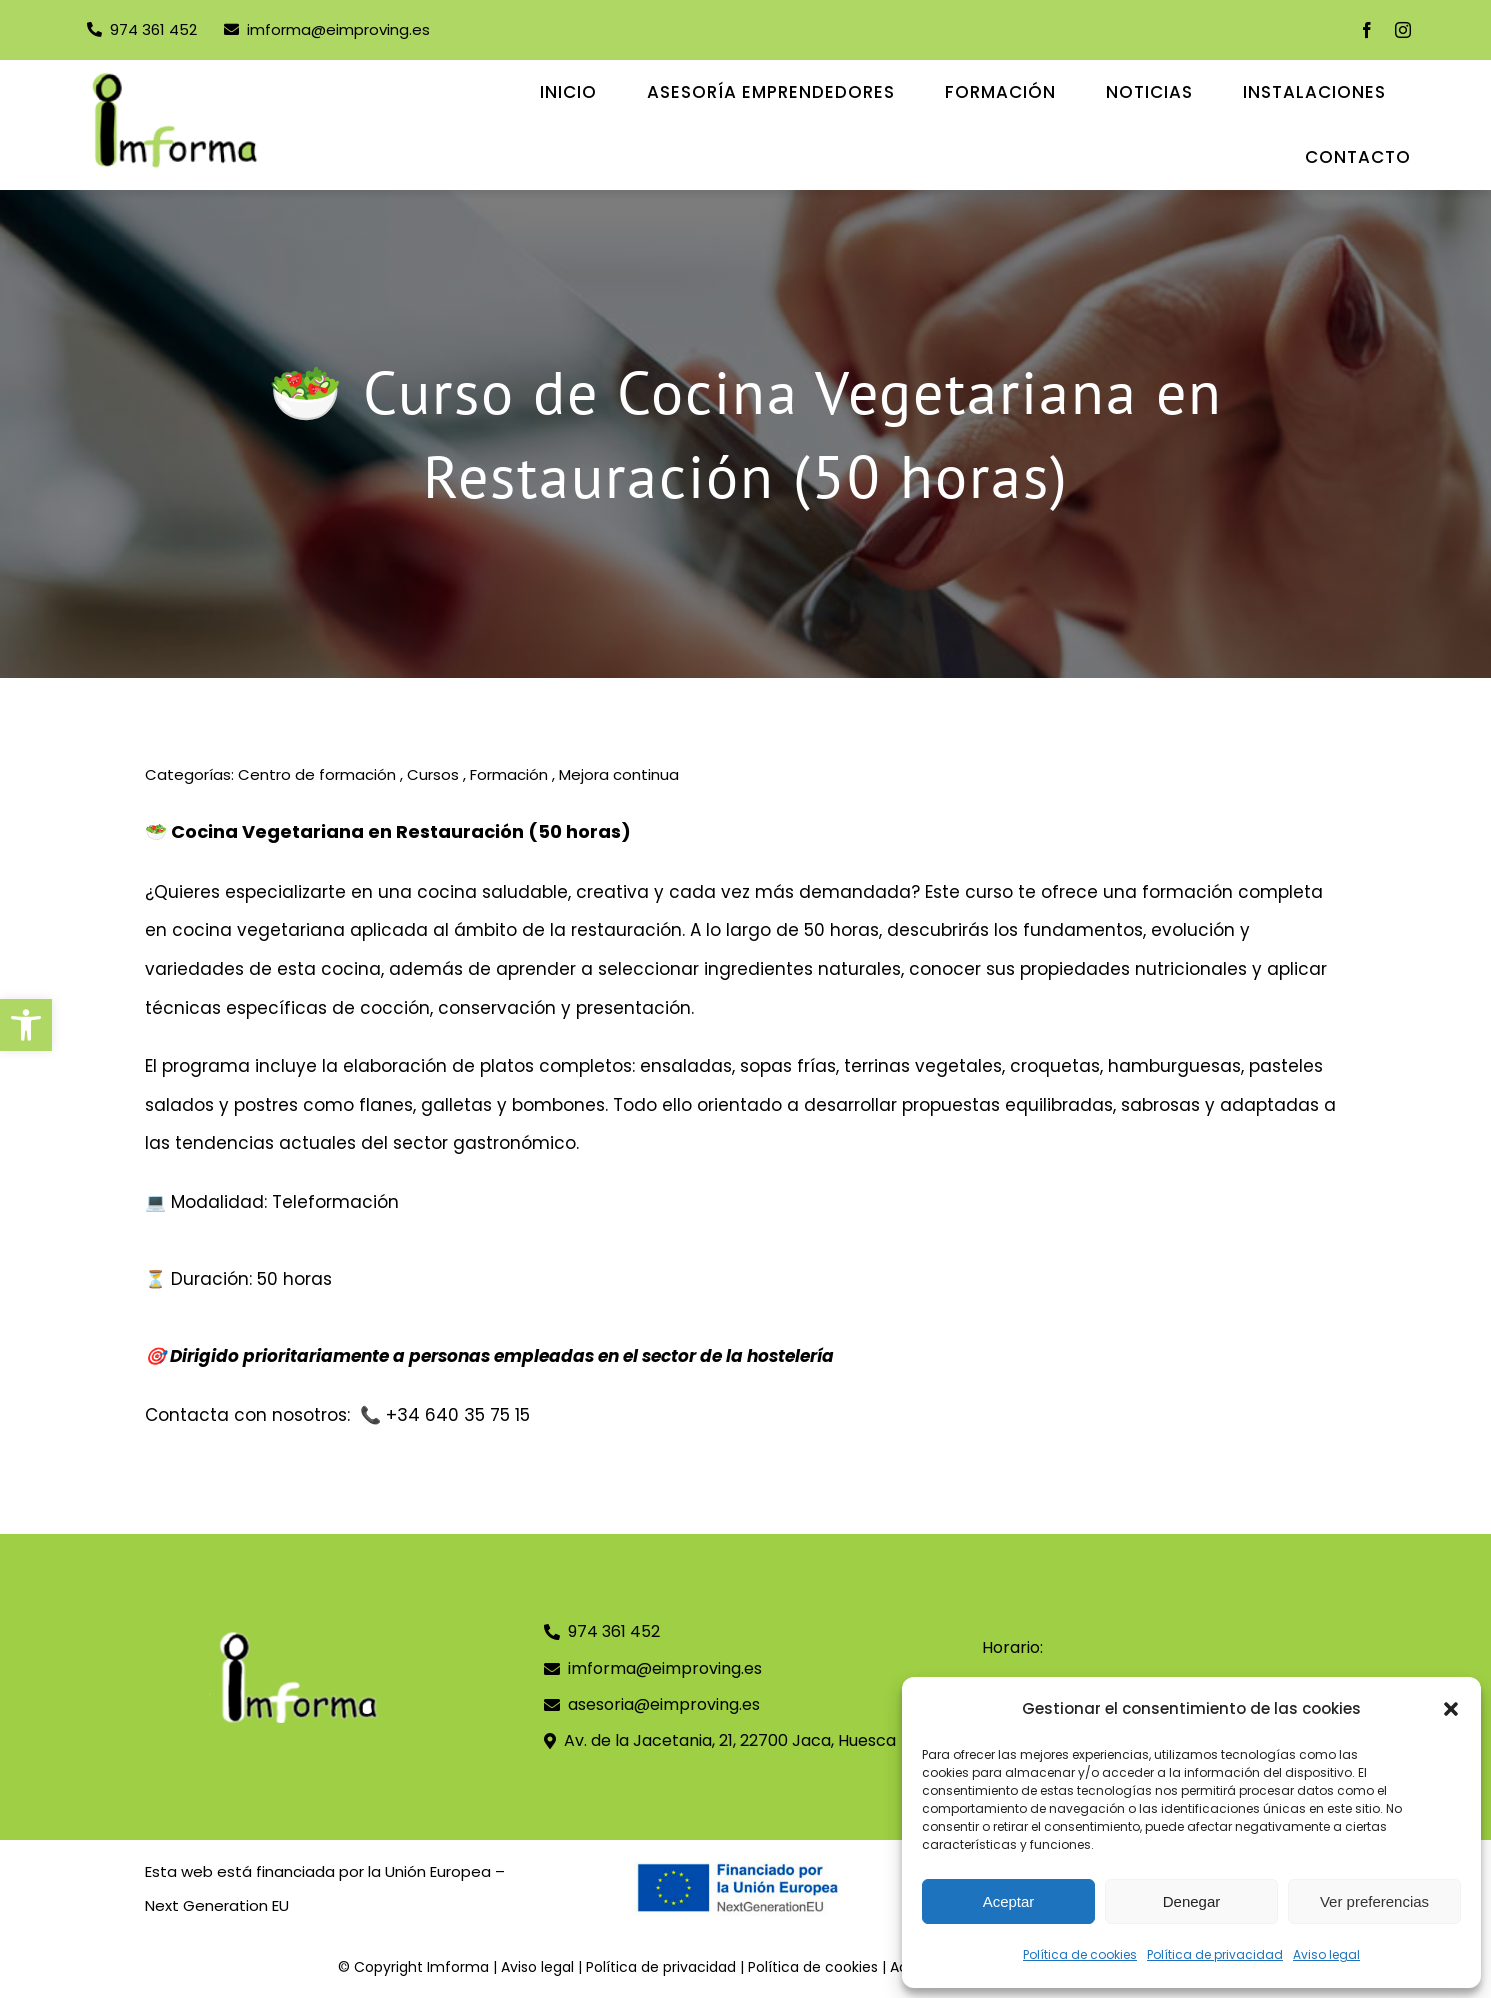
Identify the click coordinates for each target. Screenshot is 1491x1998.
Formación (509, 774)
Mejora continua (619, 774)
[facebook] (1367, 30)
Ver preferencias (1374, 1901)
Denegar (1192, 1901)
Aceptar (1009, 1901)
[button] (26, 1025)
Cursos (433, 774)
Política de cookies (1080, 1954)
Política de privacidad (1215, 1954)
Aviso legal (1326, 1954)
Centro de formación (317, 774)
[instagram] (1403, 30)
